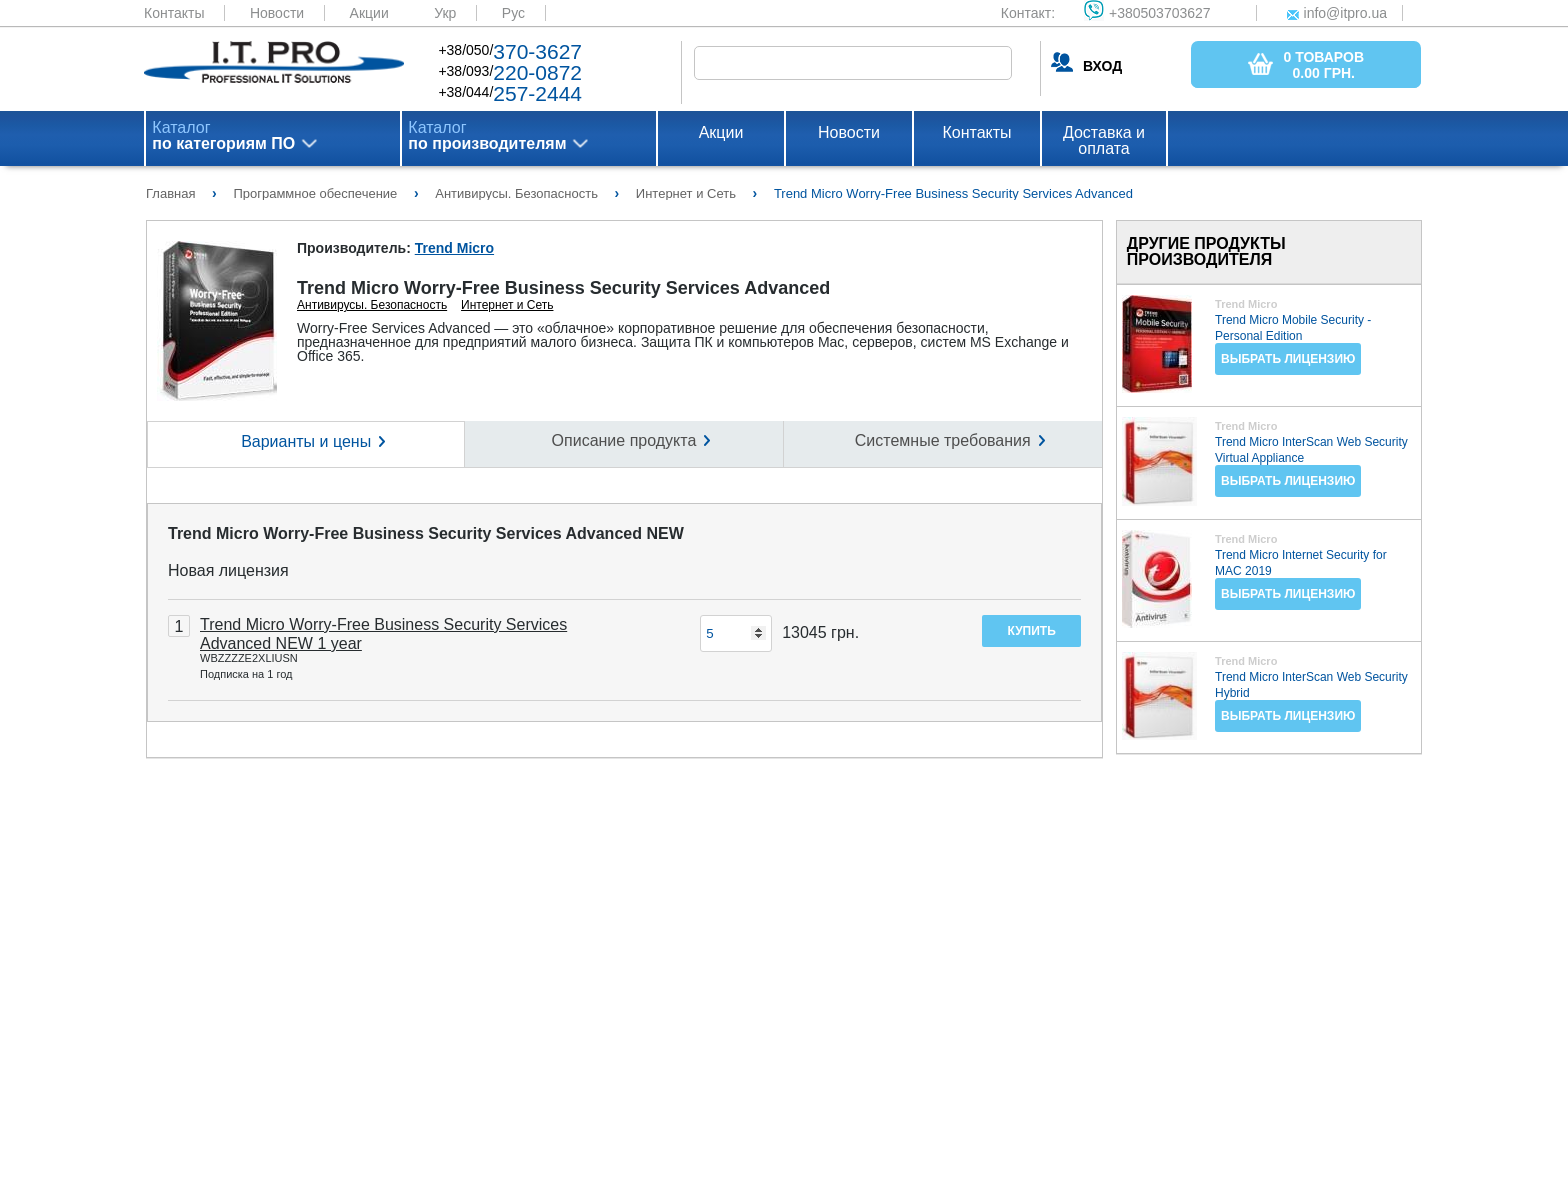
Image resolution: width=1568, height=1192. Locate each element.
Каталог (223, 136)
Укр (445, 13)
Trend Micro (454, 248)
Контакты (174, 13)
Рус (513, 13)
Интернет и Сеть (507, 305)
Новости (277, 13)
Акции (369, 13)
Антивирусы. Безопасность (372, 305)
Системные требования (943, 440)
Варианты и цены (306, 441)
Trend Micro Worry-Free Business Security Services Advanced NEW (426, 533)
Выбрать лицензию (1288, 359)
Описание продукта (624, 440)
